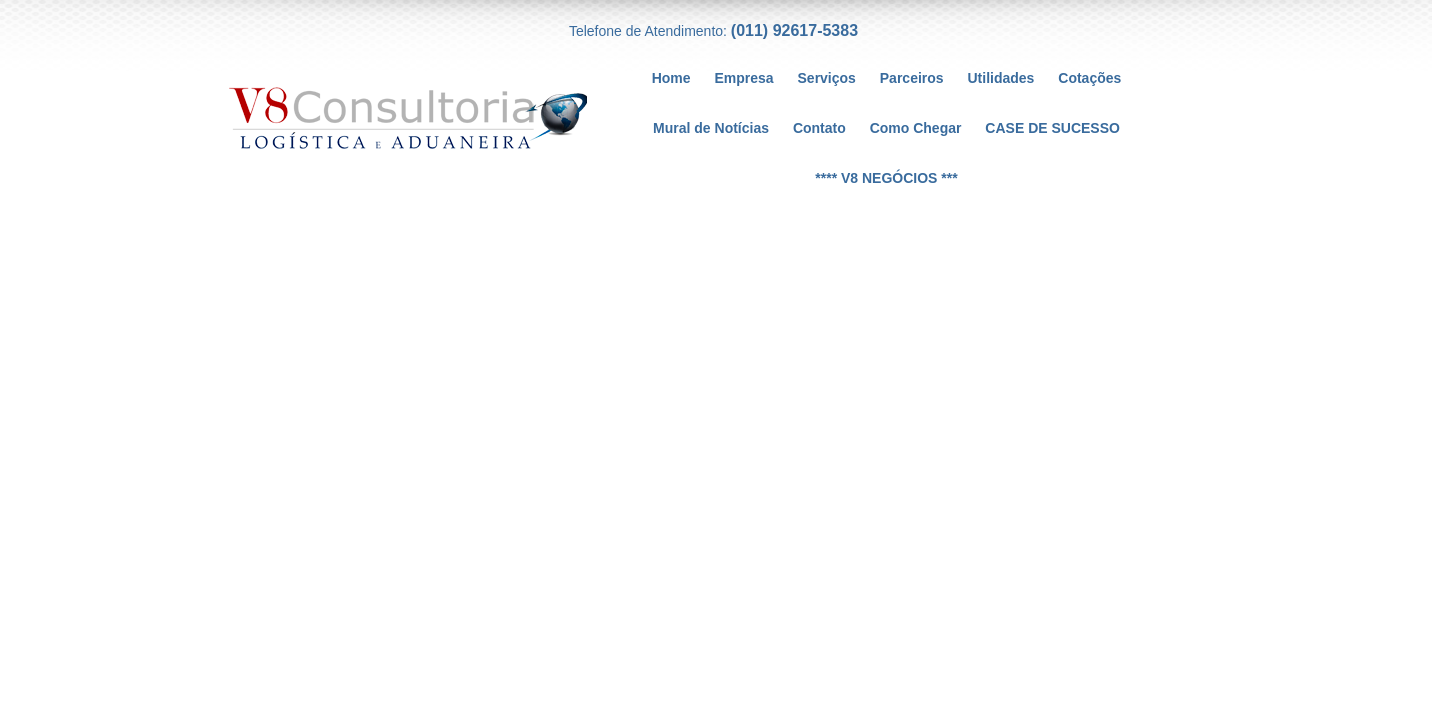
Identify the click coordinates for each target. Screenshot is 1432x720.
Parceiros (912, 78)
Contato (819, 128)
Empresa (743, 78)
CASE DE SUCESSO (1052, 128)
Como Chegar (916, 128)
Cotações (1089, 78)
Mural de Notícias (711, 128)
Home (671, 78)
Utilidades (1001, 78)
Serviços (827, 78)
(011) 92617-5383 (794, 30)
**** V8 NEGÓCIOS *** (886, 178)
